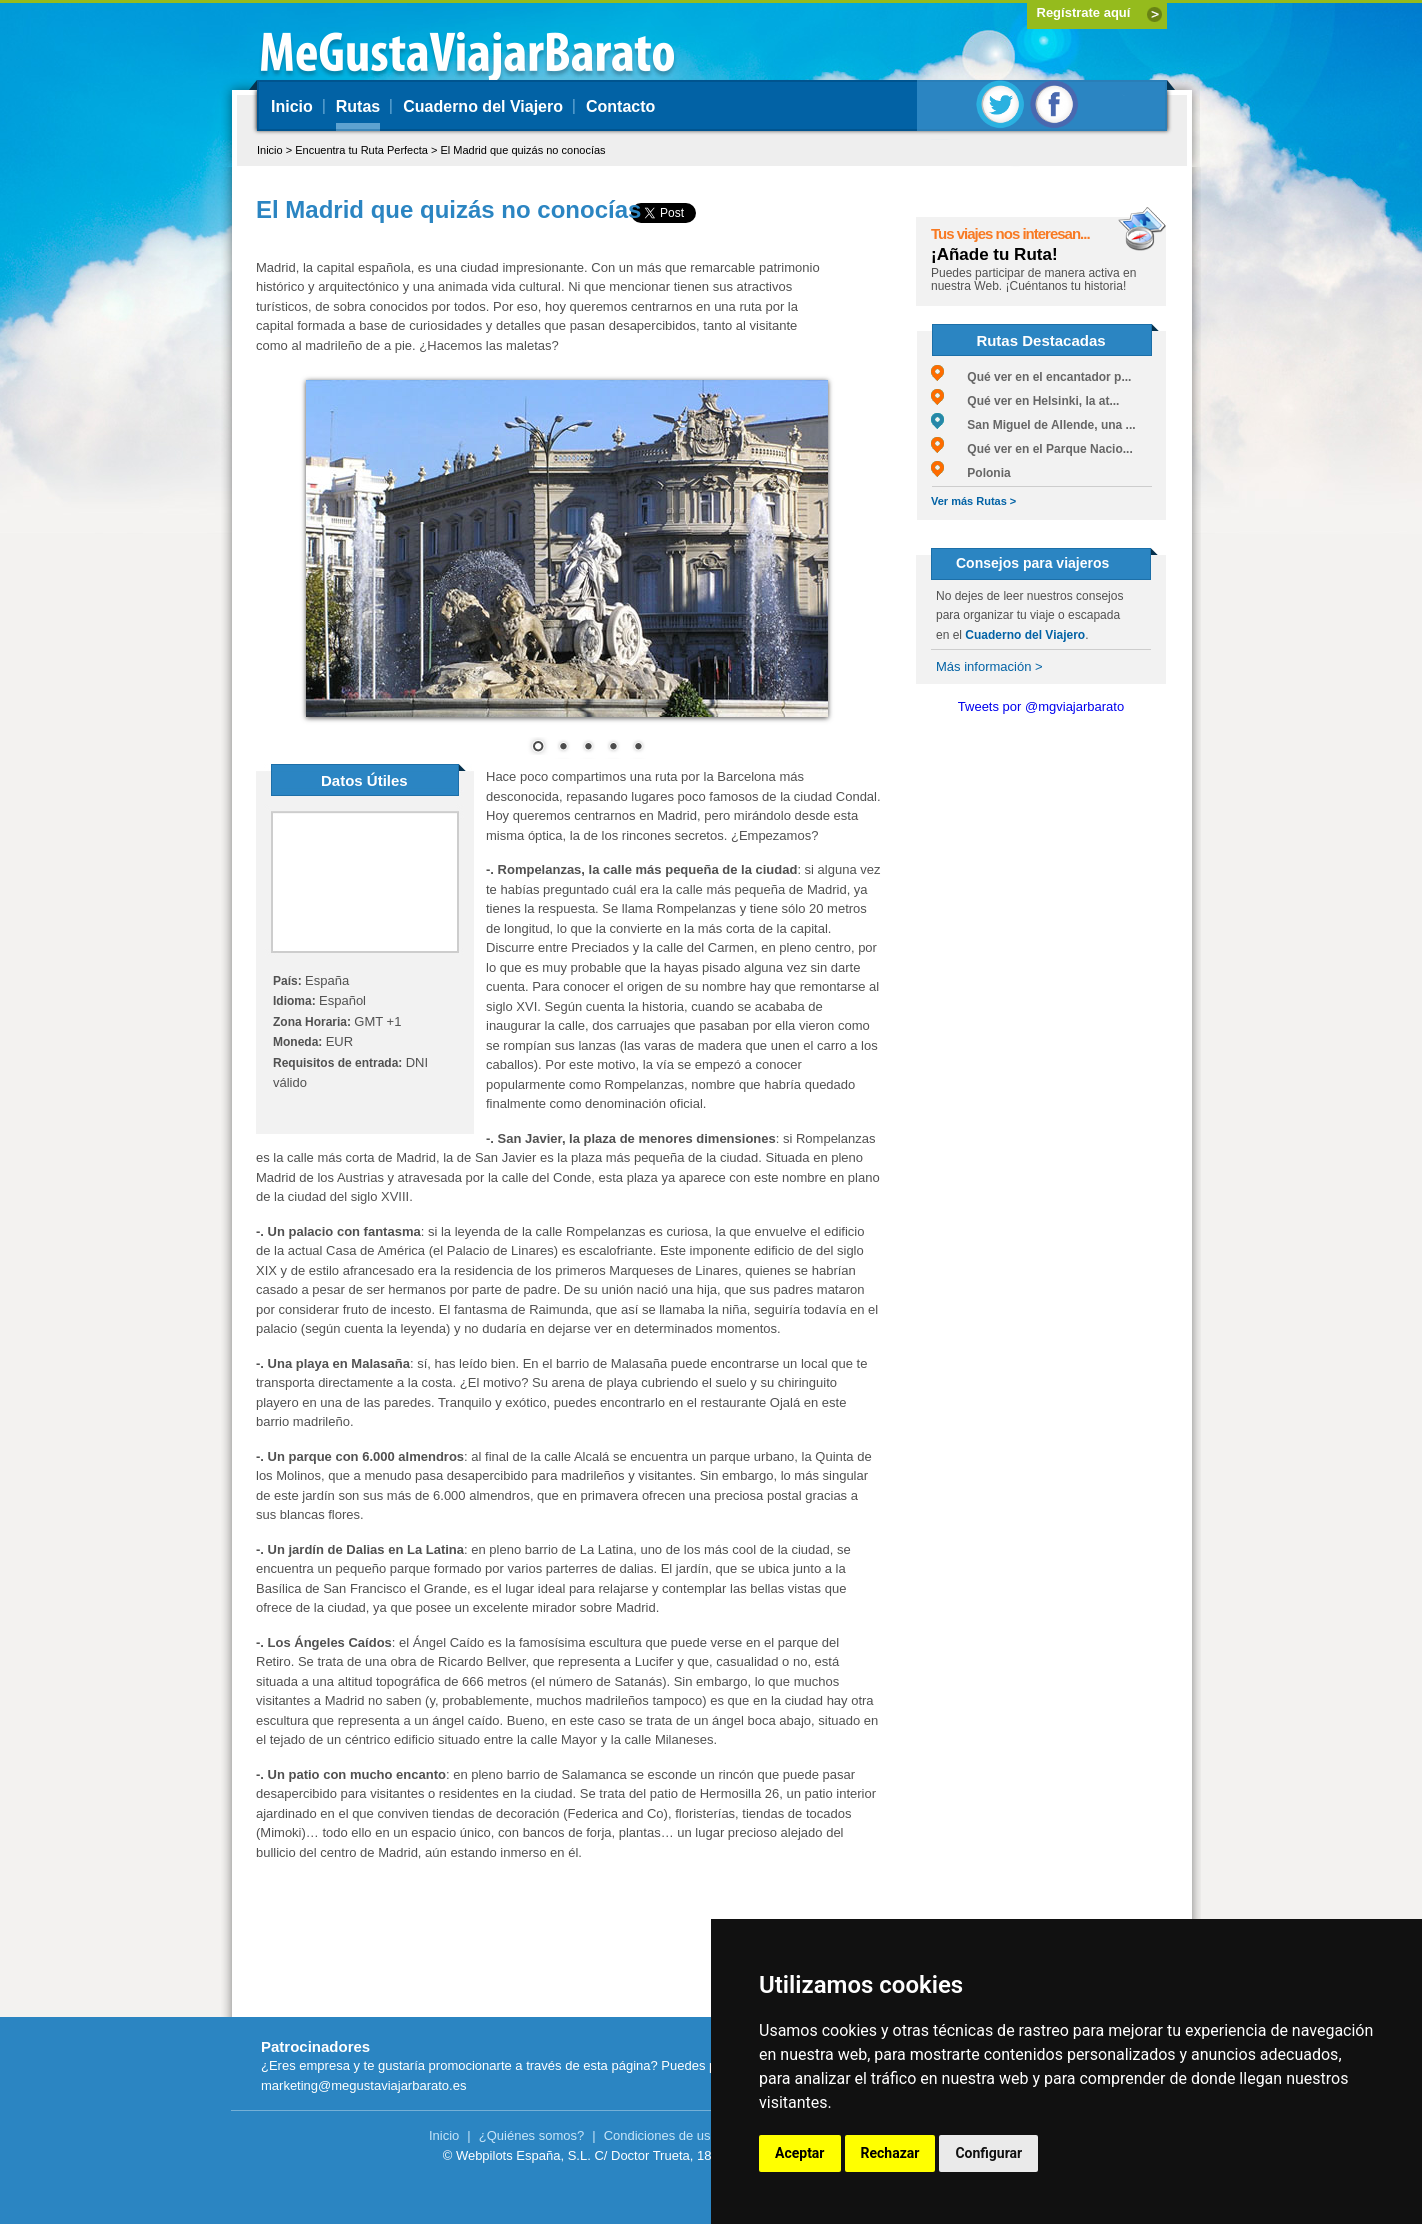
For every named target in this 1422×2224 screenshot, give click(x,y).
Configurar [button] (988, 2153)
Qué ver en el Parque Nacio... (1032, 449)
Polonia (971, 473)
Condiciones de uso (661, 2135)
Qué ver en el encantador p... (1031, 377)
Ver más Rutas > (973, 501)
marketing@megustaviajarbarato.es (363, 2085)
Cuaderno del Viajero (483, 106)
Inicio (292, 106)
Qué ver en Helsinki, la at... (1025, 401)
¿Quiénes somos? (532, 2135)
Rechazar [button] (890, 2153)
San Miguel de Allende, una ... (1033, 425)
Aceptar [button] (800, 2153)
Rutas (358, 106)
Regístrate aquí (1084, 12)
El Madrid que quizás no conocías (522, 150)
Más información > (989, 666)
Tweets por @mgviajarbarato (1041, 706)
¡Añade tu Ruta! (994, 254)
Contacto (620, 106)
